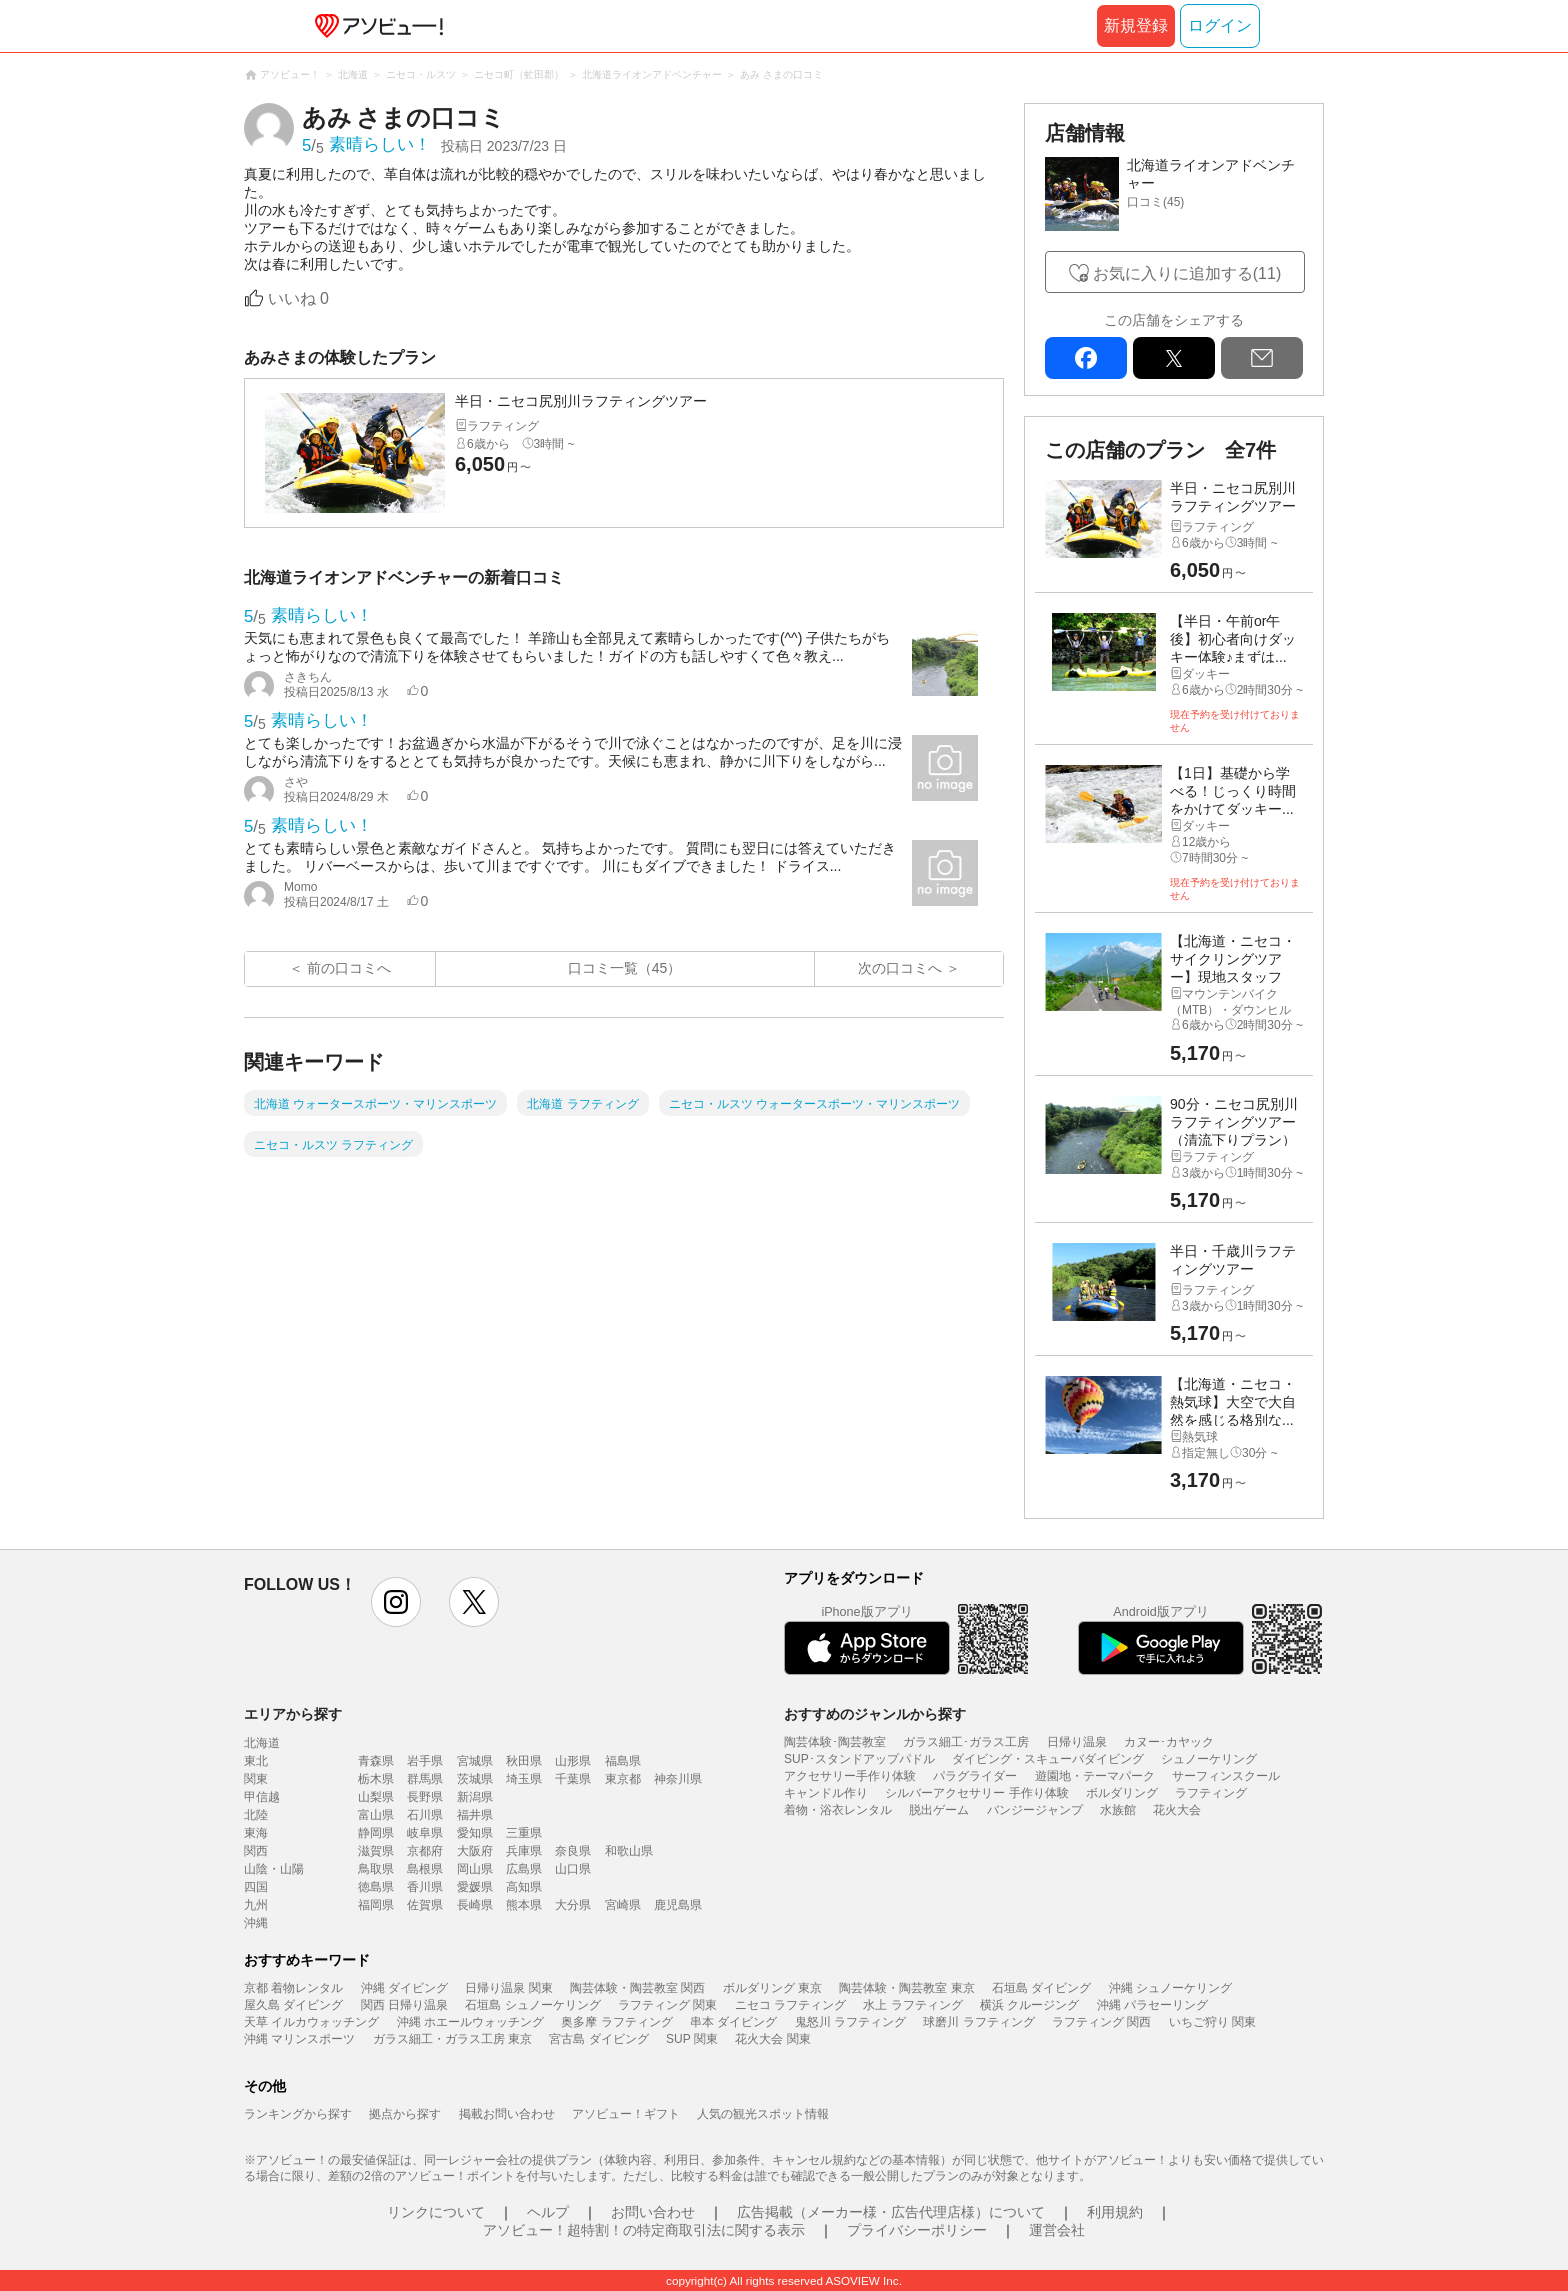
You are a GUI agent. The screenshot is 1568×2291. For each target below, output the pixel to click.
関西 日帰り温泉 (404, 2005)
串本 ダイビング (733, 2022)
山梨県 (376, 1797)
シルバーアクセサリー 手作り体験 (976, 1793)
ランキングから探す (298, 2114)
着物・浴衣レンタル (838, 1810)
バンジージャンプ (1035, 1810)
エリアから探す (293, 1714)
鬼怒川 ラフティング (850, 2022)
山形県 (573, 1761)
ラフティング (1211, 1793)
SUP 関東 (692, 2039)
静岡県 (376, 1833)
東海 (256, 1833)
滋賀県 (376, 1851)
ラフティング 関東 (667, 2005)
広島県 (524, 1869)
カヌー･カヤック (1169, 1742)
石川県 (425, 1815)
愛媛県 (475, 1887)
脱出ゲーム (939, 1810)
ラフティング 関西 (1101, 2022)
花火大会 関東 (772, 2039)
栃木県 (376, 1779)
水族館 (1118, 1810)
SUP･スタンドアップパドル (859, 1759)
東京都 (623, 1779)
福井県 (475, 1815)
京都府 (425, 1851)
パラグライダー (975, 1776)
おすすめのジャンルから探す (875, 1714)
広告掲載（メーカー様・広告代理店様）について (891, 2212)
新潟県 (475, 1797)
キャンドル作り (826, 1793)
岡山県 (475, 1869)
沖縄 (256, 1923)
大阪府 (475, 1851)
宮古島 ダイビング (598, 2039)
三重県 (524, 1833)
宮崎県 (623, 1905)
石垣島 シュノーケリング (532, 2005)
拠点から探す (405, 2114)
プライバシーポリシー (917, 2230)
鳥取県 (376, 1869)
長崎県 (475, 1905)
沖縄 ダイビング (404, 1988)
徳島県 (376, 1887)
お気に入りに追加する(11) (1187, 273)
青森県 (376, 1761)
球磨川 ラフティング (978, 2022)
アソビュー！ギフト (626, 2114)
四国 (256, 1887)
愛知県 (475, 1833)
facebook (1086, 358)
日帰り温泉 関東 (508, 1988)
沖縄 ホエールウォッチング (470, 2022)
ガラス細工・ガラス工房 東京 (452, 2039)
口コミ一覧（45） (625, 968)
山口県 (573, 1869)
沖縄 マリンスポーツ (299, 2039)
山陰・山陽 (274, 1869)
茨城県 (475, 1779)
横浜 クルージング (1029, 2005)
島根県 (425, 1869)
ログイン (1220, 25)
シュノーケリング (1209, 1759)
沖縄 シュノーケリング (1170, 1988)
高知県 (524, 1887)
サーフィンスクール (1226, 1776)
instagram (396, 1602)
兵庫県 (524, 1851)
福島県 (623, 1761)
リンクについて (436, 2212)
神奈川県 (678, 1779)
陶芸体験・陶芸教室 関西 (637, 1988)
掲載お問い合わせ (507, 2114)
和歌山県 (629, 1851)
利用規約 (1115, 2212)
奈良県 (573, 1851)
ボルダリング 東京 (772, 1988)
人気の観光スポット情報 (763, 2114)
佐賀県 (425, 1905)
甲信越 (262, 1797)
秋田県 (524, 1761)
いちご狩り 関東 (1212, 2022)
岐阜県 (425, 1833)
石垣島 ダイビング (1041, 1988)
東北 (256, 1761)
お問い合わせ (653, 2212)
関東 (256, 1779)
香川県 (425, 1887)
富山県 (376, 1815)
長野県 (425, 1797)
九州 (256, 1905)
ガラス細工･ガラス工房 (966, 1742)
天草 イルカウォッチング (311, 2022)
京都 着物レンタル (293, 1988)
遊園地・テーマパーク (1095, 1776)
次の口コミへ (900, 968)
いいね (298, 298)
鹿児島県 (678, 1905)
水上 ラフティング (912, 2005)
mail (1262, 358)
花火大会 (1177, 1810)
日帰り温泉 (1077, 1742)
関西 (256, 1851)
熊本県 (524, 1905)
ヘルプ (548, 2212)
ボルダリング (1122, 1793)
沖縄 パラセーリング (1152, 2005)
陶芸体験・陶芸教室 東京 (906, 1988)
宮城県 (475, 1761)
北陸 (256, 1815)
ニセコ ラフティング (790, 2005)
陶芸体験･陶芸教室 (835, 1742)
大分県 (573, 1905)
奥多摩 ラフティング (616, 2022)
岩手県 (425, 1761)
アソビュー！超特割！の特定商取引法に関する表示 (644, 2230)
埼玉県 (524, 1779)
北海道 (262, 1743)
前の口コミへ (349, 968)
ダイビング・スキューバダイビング (1048, 1759)
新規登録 (1136, 25)
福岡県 (376, 1905)
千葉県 (573, 1779)
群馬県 (425, 1779)
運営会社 (1057, 2230)
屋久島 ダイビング (293, 2005)
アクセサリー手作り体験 (850, 1776)
